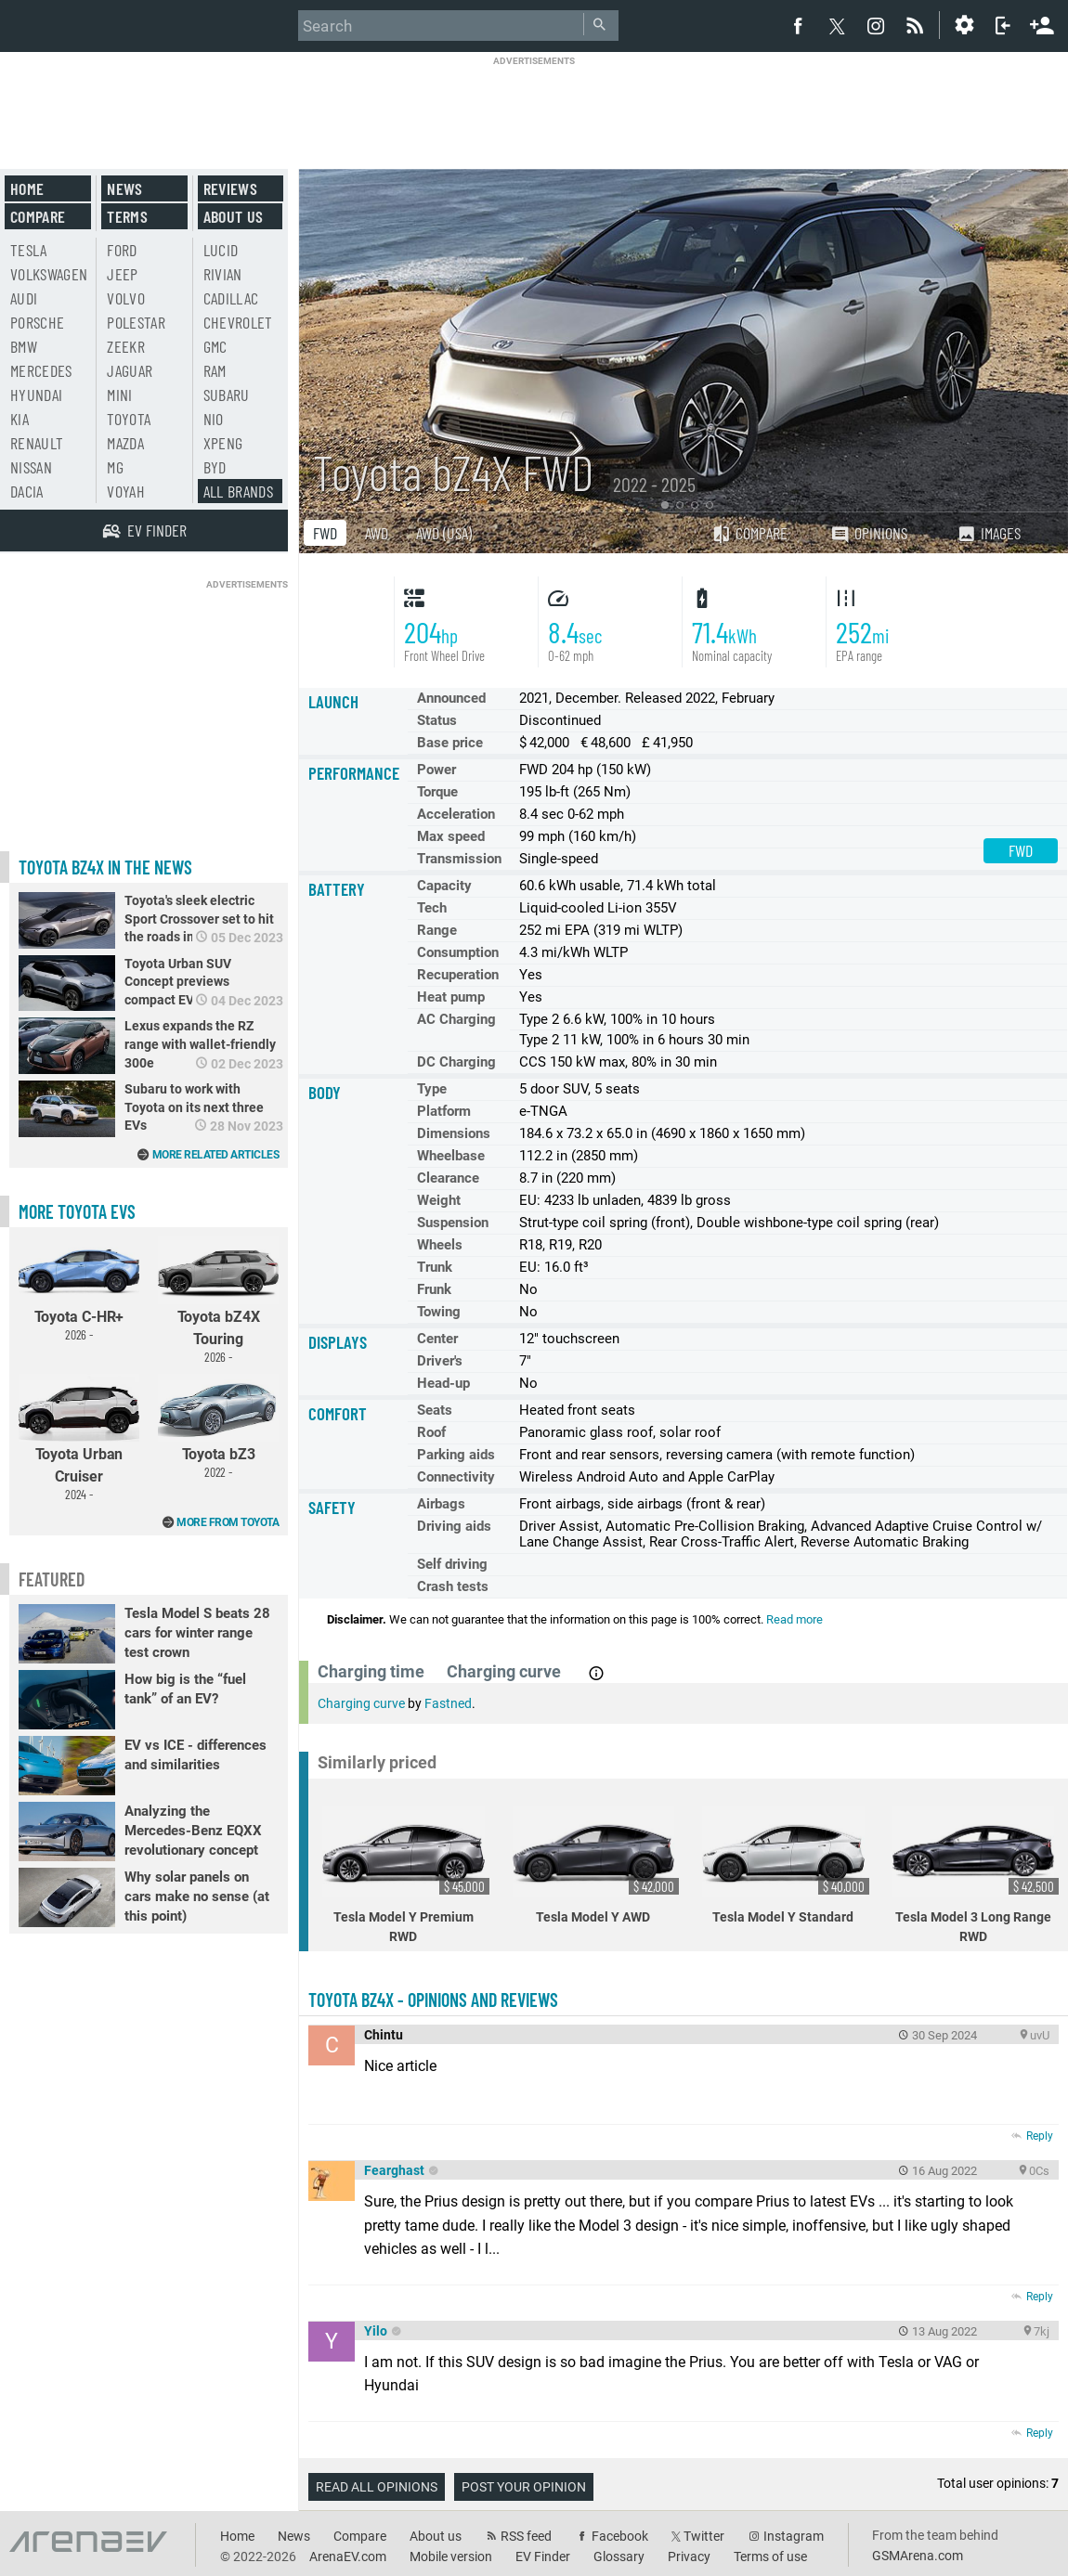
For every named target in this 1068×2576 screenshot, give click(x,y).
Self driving (452, 1564)
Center (437, 1338)
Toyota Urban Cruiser (79, 1438)
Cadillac (231, 298)
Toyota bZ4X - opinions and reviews (433, 1999)
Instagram (793, 2536)
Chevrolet (238, 322)
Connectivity (456, 1477)
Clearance (448, 1178)
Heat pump (451, 997)
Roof (431, 1432)
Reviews (230, 188)
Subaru (226, 394)
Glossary (619, 2556)
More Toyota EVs (77, 1211)
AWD (376, 533)
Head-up (443, 1383)
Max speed (451, 836)
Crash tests (452, 1586)
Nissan (31, 467)
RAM (215, 370)
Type (432, 1089)
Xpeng (223, 443)
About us (233, 216)
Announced (451, 698)
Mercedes (41, 370)
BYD (215, 467)
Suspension (452, 1222)
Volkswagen (49, 274)
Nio (213, 418)
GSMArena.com (917, 2555)
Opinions (868, 533)
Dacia (27, 491)
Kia (19, 418)
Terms (127, 216)
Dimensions (453, 1133)
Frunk (434, 1289)
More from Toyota (227, 1522)
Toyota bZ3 (218, 1427)
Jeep (122, 274)
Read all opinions (376, 2486)
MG (115, 467)
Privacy (689, 2556)
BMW (23, 346)
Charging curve (361, 1703)
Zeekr (126, 346)
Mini (119, 394)
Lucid (221, 249)
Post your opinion (524, 2486)
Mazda (125, 443)
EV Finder (542, 2556)
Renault (36, 443)
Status (437, 720)
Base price (450, 742)
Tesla (28, 249)
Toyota (128, 418)
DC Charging (456, 1062)
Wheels (439, 1244)
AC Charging (456, 1019)
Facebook (620, 2536)
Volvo (126, 298)
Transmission (459, 858)
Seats (434, 1410)
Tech (432, 908)
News (124, 188)
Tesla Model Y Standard (785, 1865)
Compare (749, 533)
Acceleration (456, 814)
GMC (215, 346)
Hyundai (36, 394)
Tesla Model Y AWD (596, 1865)
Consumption (458, 952)
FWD (325, 533)
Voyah (126, 491)
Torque (437, 791)
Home (27, 188)
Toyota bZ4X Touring (218, 1300)
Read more (794, 1619)
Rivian (222, 274)
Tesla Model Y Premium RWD (405, 1875)
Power (436, 769)
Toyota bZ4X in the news (105, 867)
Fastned (448, 1703)
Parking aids (456, 1454)
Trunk (434, 1267)
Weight (439, 1200)
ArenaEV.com (347, 2556)
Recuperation (458, 974)
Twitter (704, 2536)
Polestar (136, 322)
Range (437, 930)
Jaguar (129, 370)
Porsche (37, 322)
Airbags (441, 1503)
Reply (1039, 2135)
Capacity (444, 885)
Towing (439, 1311)
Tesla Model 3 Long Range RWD (976, 1875)
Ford (122, 249)
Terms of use (770, 2556)
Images (989, 533)
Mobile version (451, 2556)
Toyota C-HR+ (79, 1289)
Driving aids (454, 1526)
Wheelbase (451, 1155)
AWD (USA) (444, 533)
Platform (444, 1111)
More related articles (216, 1154)
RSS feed (526, 2536)
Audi (23, 298)
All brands (238, 491)
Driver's (439, 1361)
